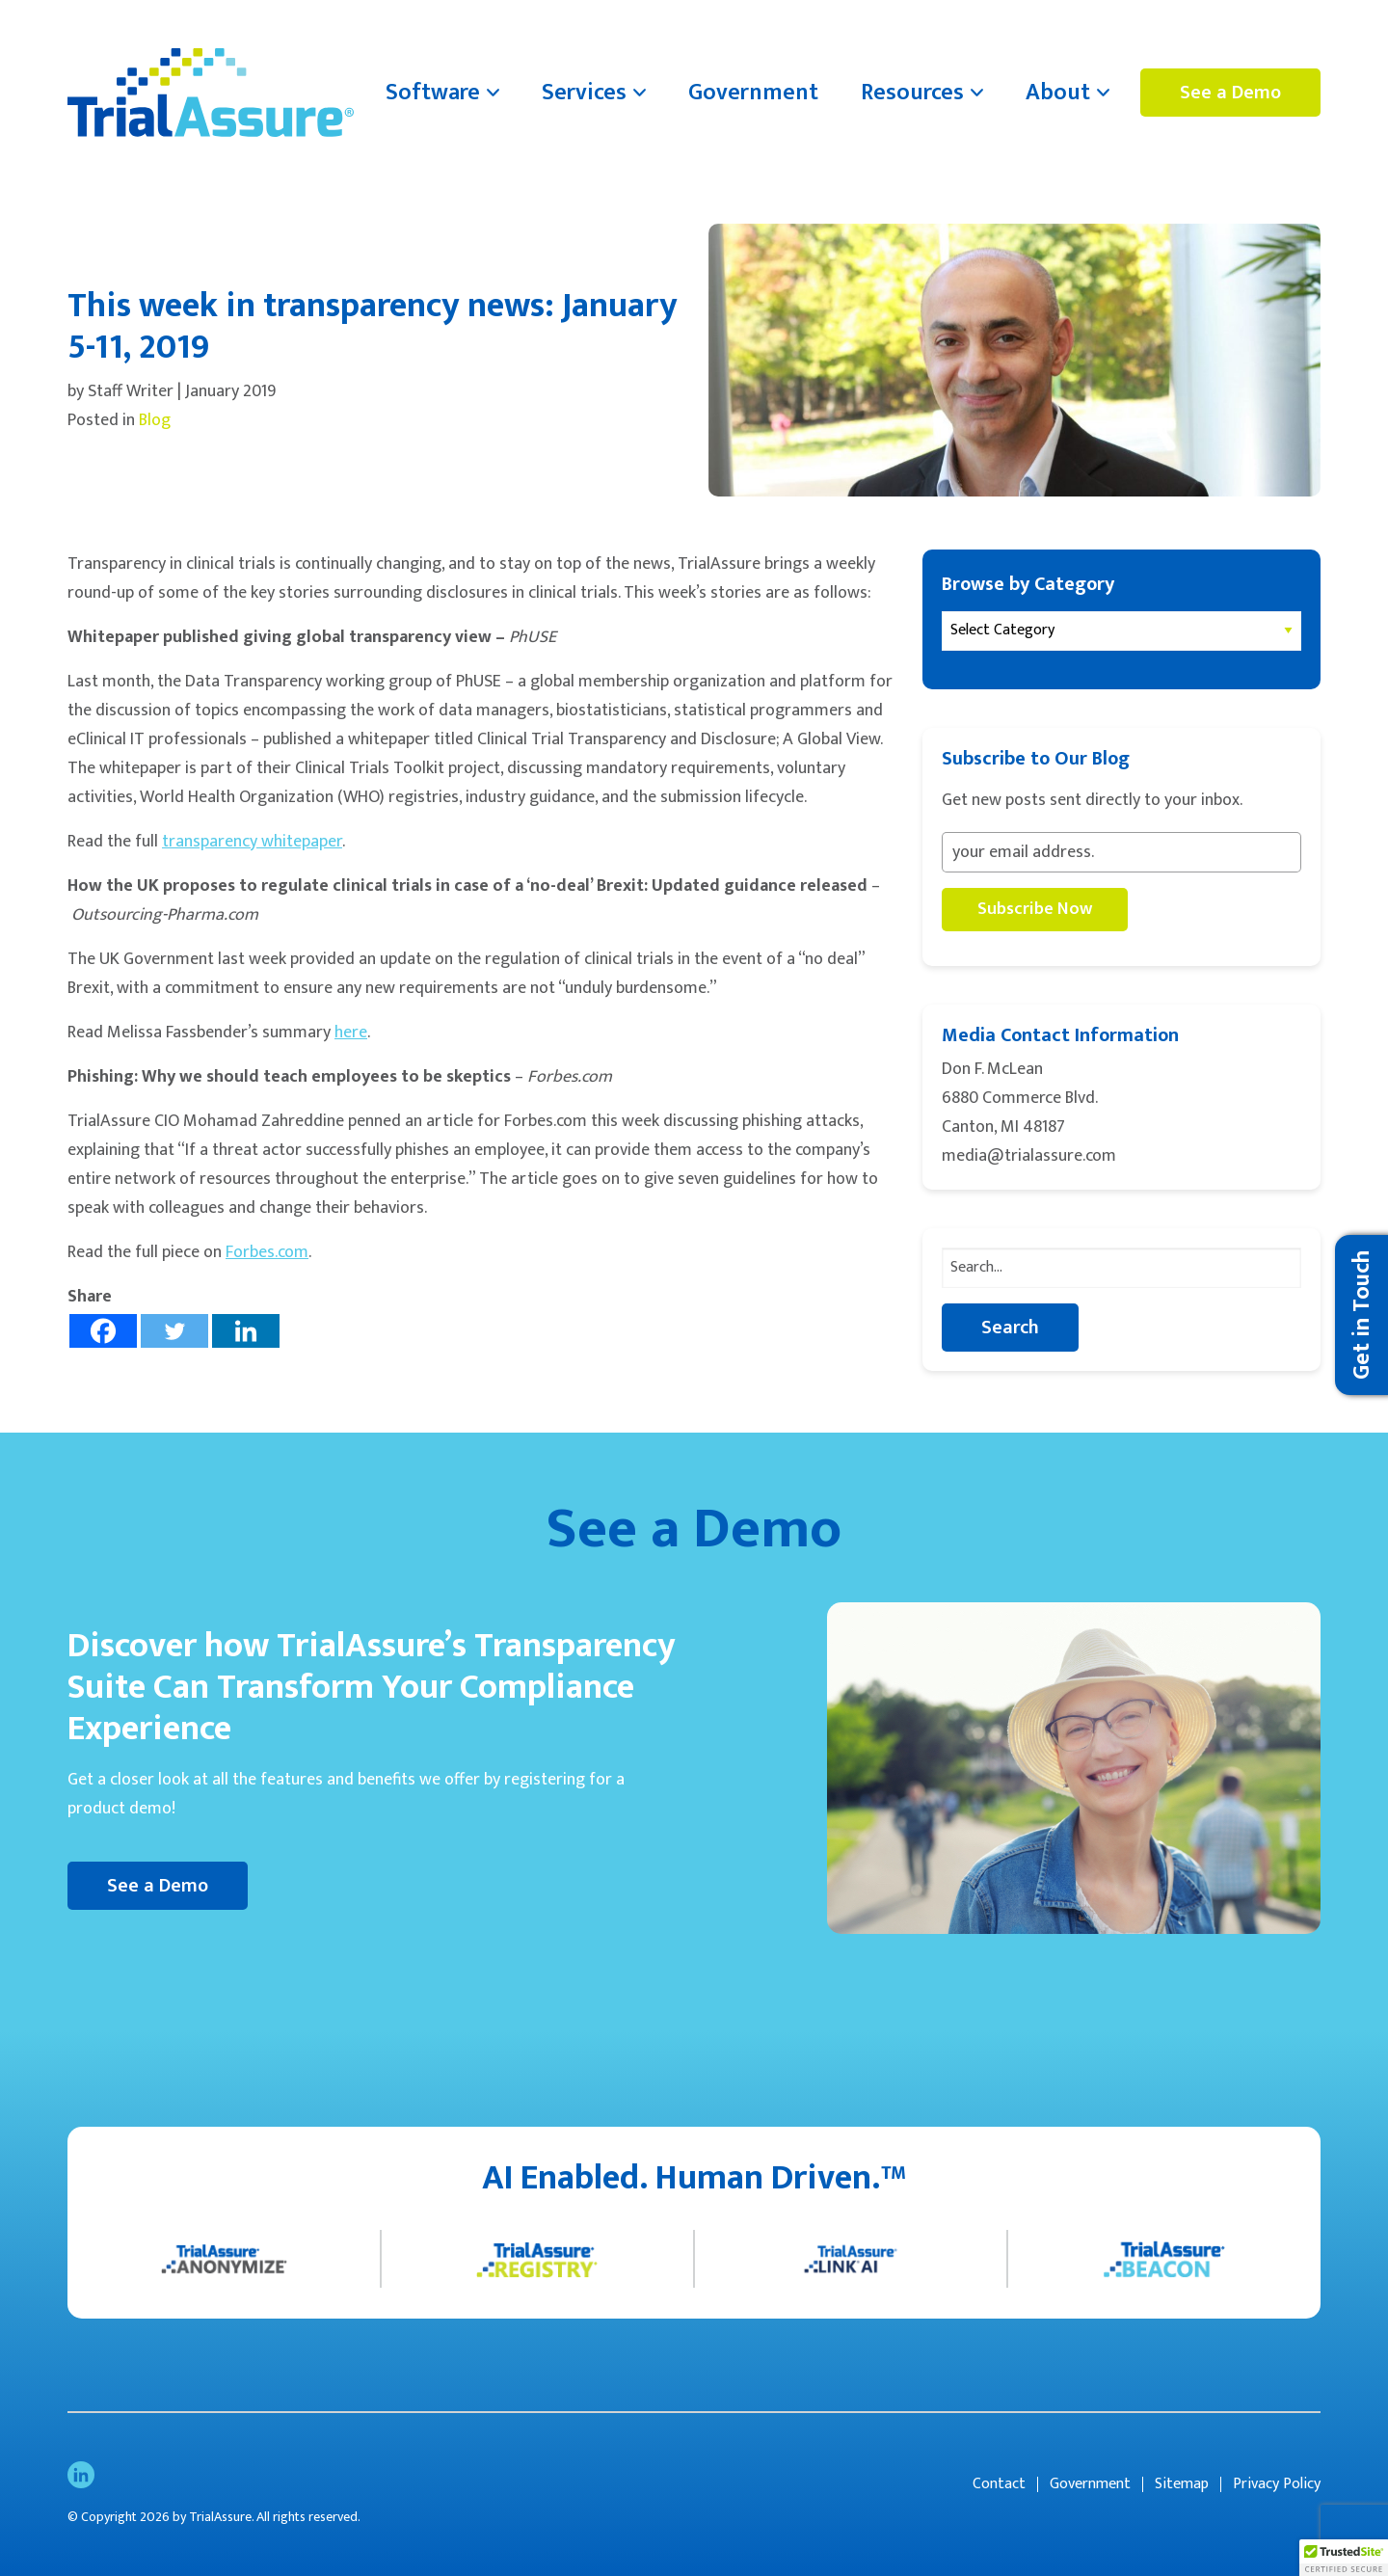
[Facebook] (103, 1331)
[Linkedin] (246, 1331)
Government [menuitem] (753, 92)
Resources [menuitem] (912, 92)
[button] (1343, 2557)
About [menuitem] (1058, 92)
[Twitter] (174, 1331)
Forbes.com (267, 1252)
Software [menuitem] (433, 92)
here (350, 1032)
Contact (999, 2484)
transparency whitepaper (252, 841)
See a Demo (1230, 92)
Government (1090, 2484)
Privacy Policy (1277, 2484)
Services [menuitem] (584, 92)
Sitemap (1182, 2484)
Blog (155, 420)
